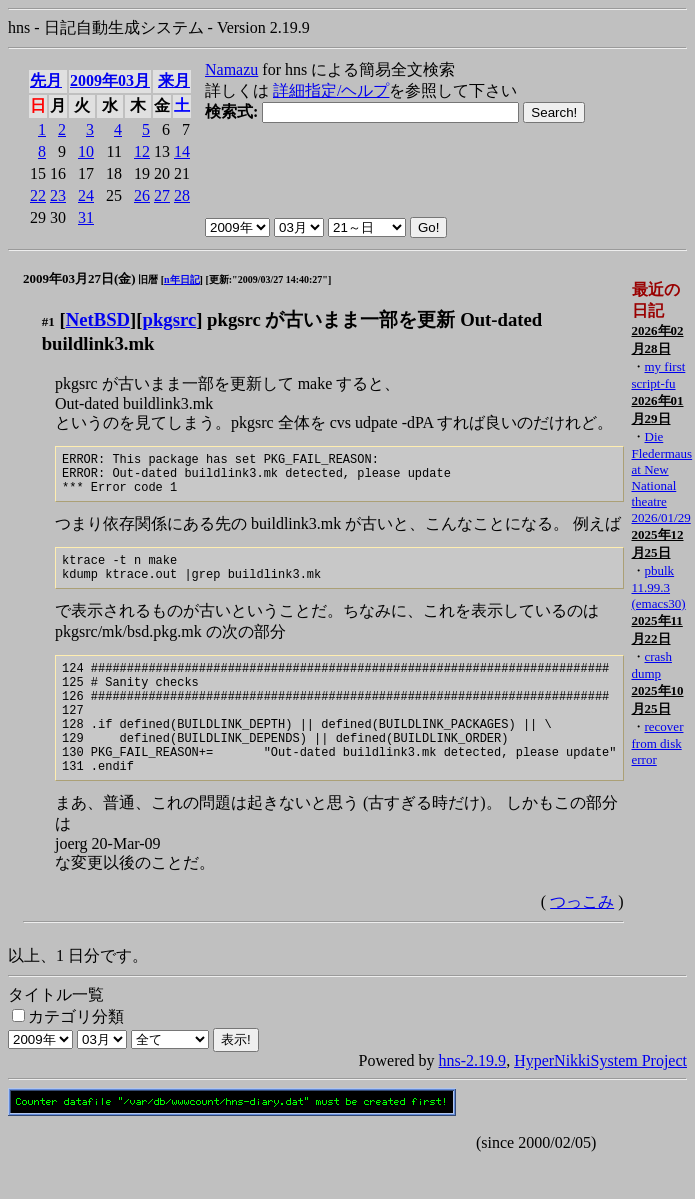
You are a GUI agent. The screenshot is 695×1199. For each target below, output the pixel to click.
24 (86, 195)
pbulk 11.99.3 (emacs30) (658, 587)
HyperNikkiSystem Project (600, 1099)
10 (86, 151)
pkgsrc (170, 319)
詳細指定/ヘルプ (331, 90)
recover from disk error (657, 743)
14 (182, 151)
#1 (48, 321)
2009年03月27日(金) (79, 278)
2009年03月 (110, 80)
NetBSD (98, 319)
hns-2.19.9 (473, 1099)
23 (58, 195)
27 (162, 195)
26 (142, 195)
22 (38, 195)
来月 (174, 80)
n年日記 (182, 279)
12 (142, 151)
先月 (46, 80)
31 (86, 217)
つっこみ (582, 940)
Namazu (231, 69)
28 (182, 195)
